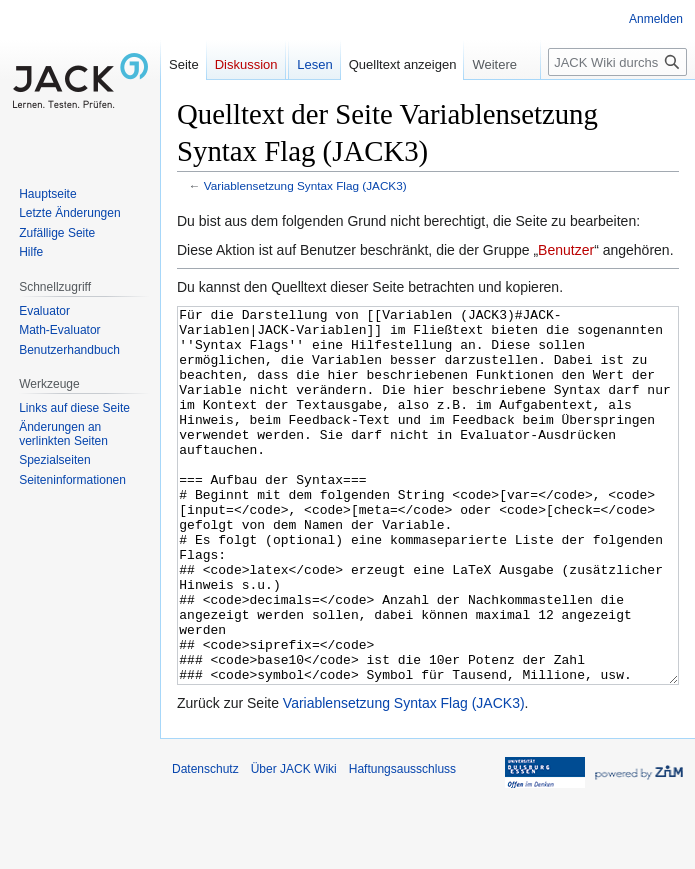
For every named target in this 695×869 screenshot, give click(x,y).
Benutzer (566, 250)
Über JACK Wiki (294, 844)
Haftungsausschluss (402, 844)
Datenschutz (205, 844)
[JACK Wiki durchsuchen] (617, 62)
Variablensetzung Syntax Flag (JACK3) (305, 185)
